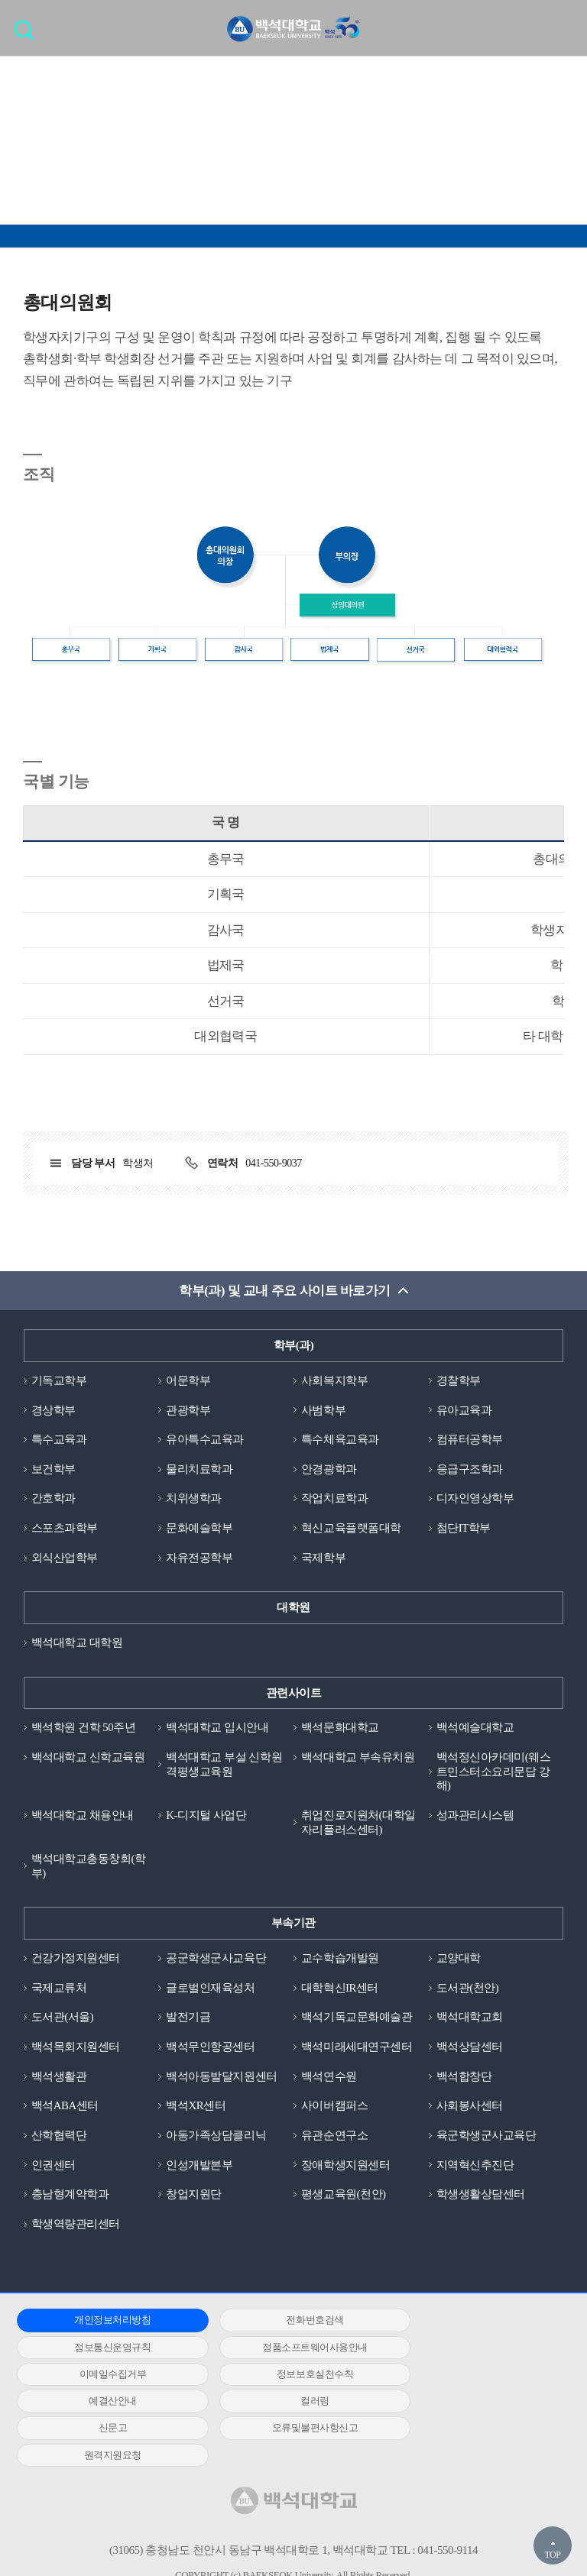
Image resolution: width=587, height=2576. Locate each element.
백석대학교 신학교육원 (87, 1758)
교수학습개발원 (340, 1960)
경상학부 (53, 1410)
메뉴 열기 (564, 27)
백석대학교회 (469, 2019)
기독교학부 (59, 1380)
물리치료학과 (199, 1470)
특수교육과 (59, 1440)
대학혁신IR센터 (339, 1989)
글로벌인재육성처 (210, 1989)
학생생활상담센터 (480, 2197)
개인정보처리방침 (103, 2322)
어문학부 (188, 1380)
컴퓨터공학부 (469, 1440)
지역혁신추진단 (475, 2167)
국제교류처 (59, 1989)
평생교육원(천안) (343, 2197)
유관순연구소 (334, 2137)
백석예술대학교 (475, 1729)
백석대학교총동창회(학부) (88, 1867)
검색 (27, 34)
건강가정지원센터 (75, 1960)
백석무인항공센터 (210, 2049)
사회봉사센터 (469, 2108)
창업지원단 (194, 2197)
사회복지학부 (334, 1380)
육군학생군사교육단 (486, 2137)
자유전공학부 (199, 1558)
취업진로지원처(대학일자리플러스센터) (358, 1824)
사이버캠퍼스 (334, 2108)
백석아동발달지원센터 (221, 2079)
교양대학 (458, 1960)
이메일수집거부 (287, 2349)
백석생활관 (59, 2079)
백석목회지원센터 (75, 2049)
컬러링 (287, 2377)
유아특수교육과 (205, 1440)
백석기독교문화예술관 (356, 2019)
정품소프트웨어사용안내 (103, 2349)
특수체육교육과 (340, 1440)
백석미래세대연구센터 (356, 2049)
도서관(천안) (467, 1989)
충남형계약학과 (70, 2197)
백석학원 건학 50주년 (83, 1729)
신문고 (470, 2377)
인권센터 (53, 2167)
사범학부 (323, 1410)
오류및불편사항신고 (103, 2403)
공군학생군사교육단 (216, 1960)
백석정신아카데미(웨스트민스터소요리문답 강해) (493, 1773)
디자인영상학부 (475, 1499)
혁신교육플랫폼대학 (351, 1529)
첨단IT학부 (463, 1529)
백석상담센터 (469, 2049)
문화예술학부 (199, 1529)
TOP (552, 2554)
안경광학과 (329, 1470)
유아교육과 (464, 1410)
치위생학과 (194, 1499)
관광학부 (188, 1410)
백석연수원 (329, 2079)
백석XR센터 (195, 2108)
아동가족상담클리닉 (216, 2137)
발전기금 (188, 2019)
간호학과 (53, 1499)
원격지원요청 (287, 2403)
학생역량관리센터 (75, 2226)
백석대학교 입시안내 (217, 1729)
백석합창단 (464, 2079)
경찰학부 (458, 1380)
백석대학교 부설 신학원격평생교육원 (224, 1765)
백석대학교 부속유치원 (357, 1758)
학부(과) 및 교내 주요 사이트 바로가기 (285, 1290)
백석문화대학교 (340, 1729)
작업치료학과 (334, 1499)
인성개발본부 (199, 2167)
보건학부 (53, 1470)
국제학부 (323, 1558)
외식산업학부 (64, 1558)
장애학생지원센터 (345, 2167)
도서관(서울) (62, 2019)
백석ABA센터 (65, 2108)
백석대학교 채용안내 (82, 1817)
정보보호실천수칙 (471, 2349)
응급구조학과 (469, 1470)
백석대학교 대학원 (76, 1643)
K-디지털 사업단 (206, 1817)
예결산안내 (103, 2377)
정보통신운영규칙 (471, 2322)
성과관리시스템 (475, 1817)
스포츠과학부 (64, 1529)
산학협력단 (59, 2137)
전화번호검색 (287, 2322)
